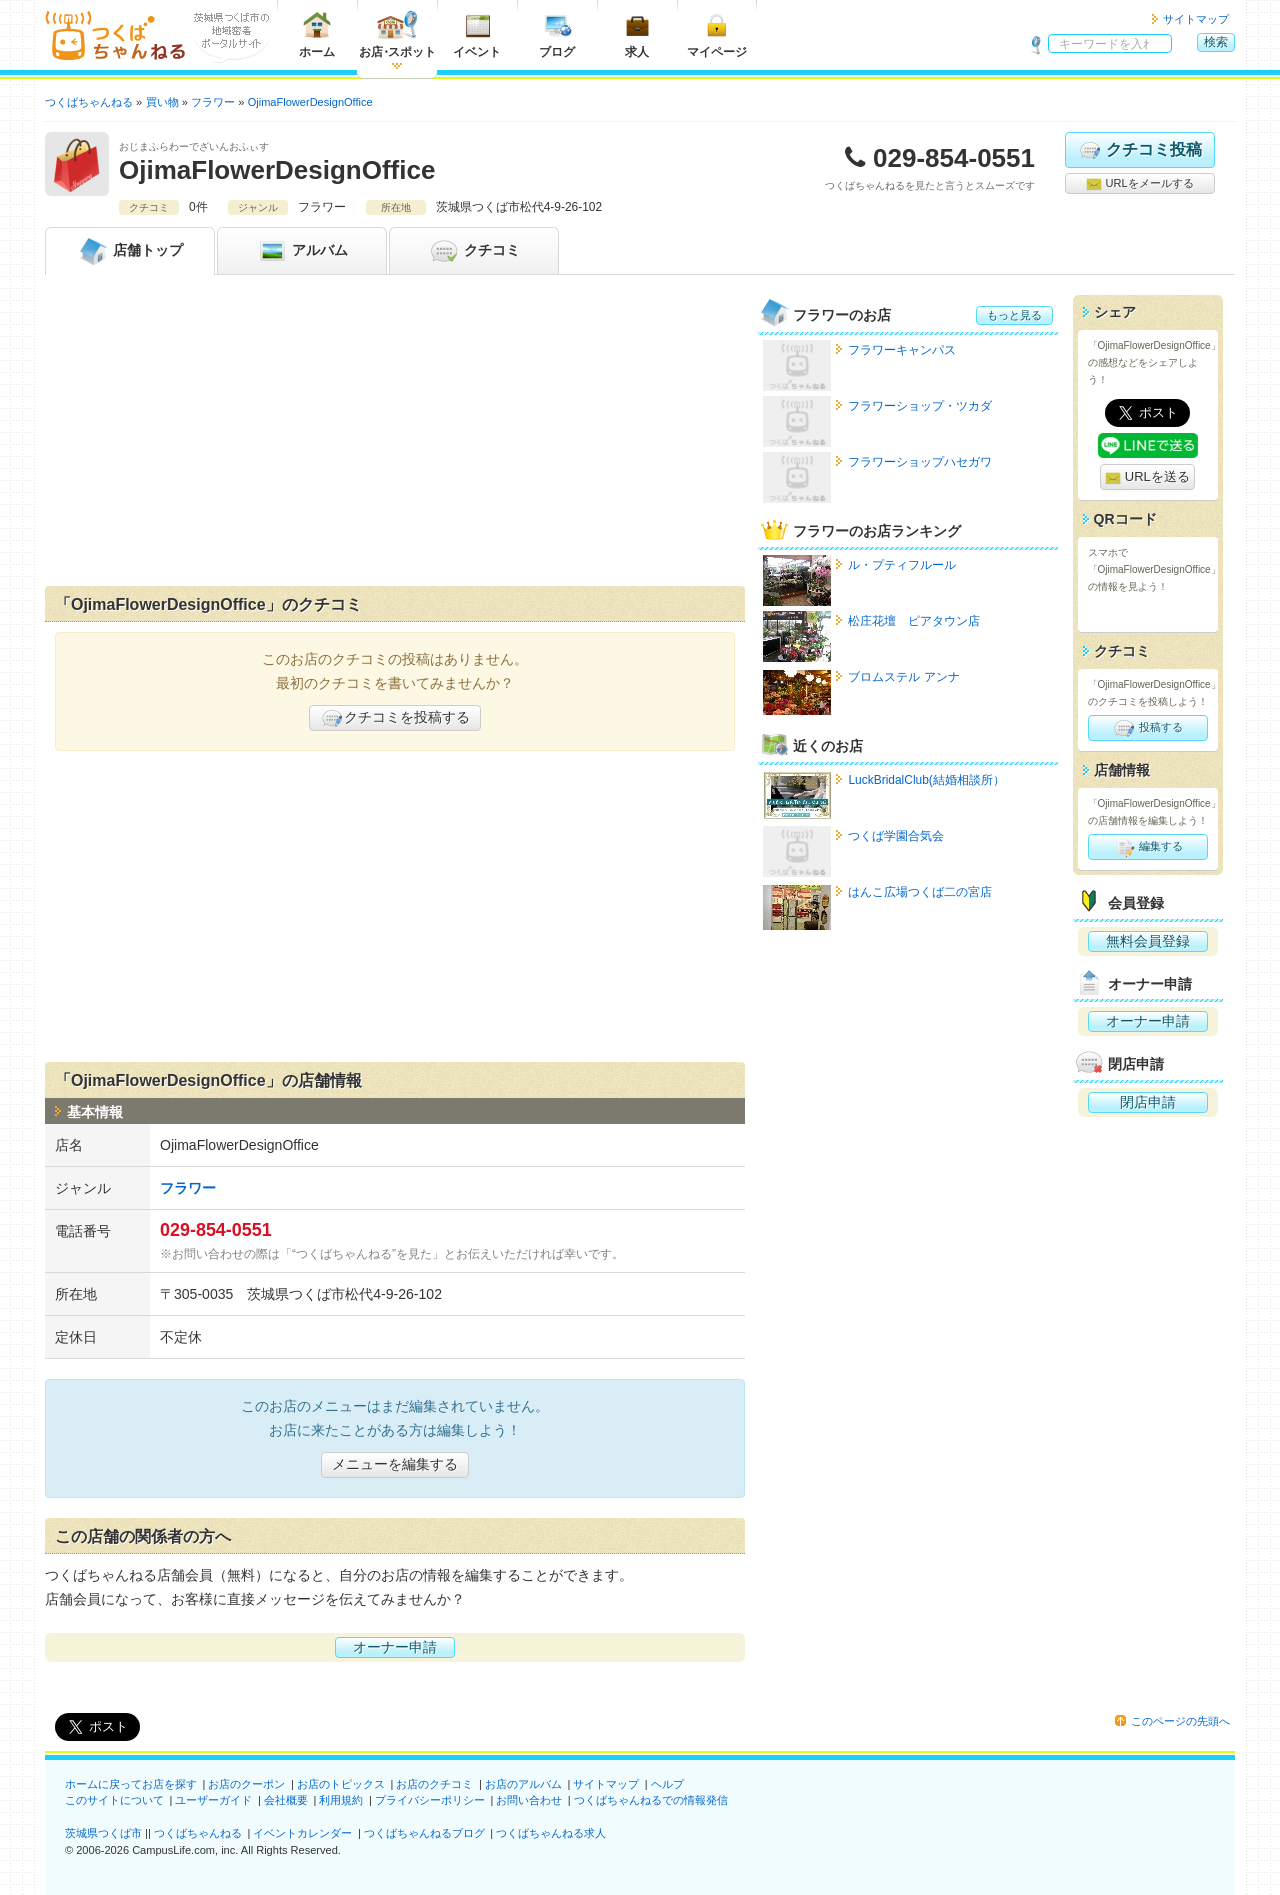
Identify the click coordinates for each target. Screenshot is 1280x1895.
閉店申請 (1148, 1102)
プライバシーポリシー (430, 1800)
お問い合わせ (529, 1800)
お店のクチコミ (434, 1784)
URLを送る (1147, 477)
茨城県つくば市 (103, 1833)
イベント (477, 34)
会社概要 (286, 1800)
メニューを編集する (395, 1464)
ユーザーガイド (213, 1800)
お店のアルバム (523, 1784)
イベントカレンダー (302, 1833)
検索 (1216, 42)
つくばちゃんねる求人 (551, 1833)
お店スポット (397, 34)
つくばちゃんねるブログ (424, 1833)
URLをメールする (1139, 184)
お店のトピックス (341, 1784)
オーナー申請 (395, 1647)
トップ (130, 251)
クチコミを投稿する (395, 718)
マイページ (717, 34)
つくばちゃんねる (198, 1833)
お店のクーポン (246, 1784)
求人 (637, 34)
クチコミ (474, 251)
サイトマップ (1196, 19)
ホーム (317, 34)
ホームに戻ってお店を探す (131, 1784)
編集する (1147, 847)
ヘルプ (667, 1784)
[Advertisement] (395, 435)
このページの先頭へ (1180, 1721)
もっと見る (1014, 315)
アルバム (302, 251)
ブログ (557, 34)
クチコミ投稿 (1139, 150)
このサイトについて (114, 1800)
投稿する (1147, 728)
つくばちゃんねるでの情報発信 (651, 1800)
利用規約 (341, 1800)
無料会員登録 (1148, 941)
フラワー (188, 1188)
